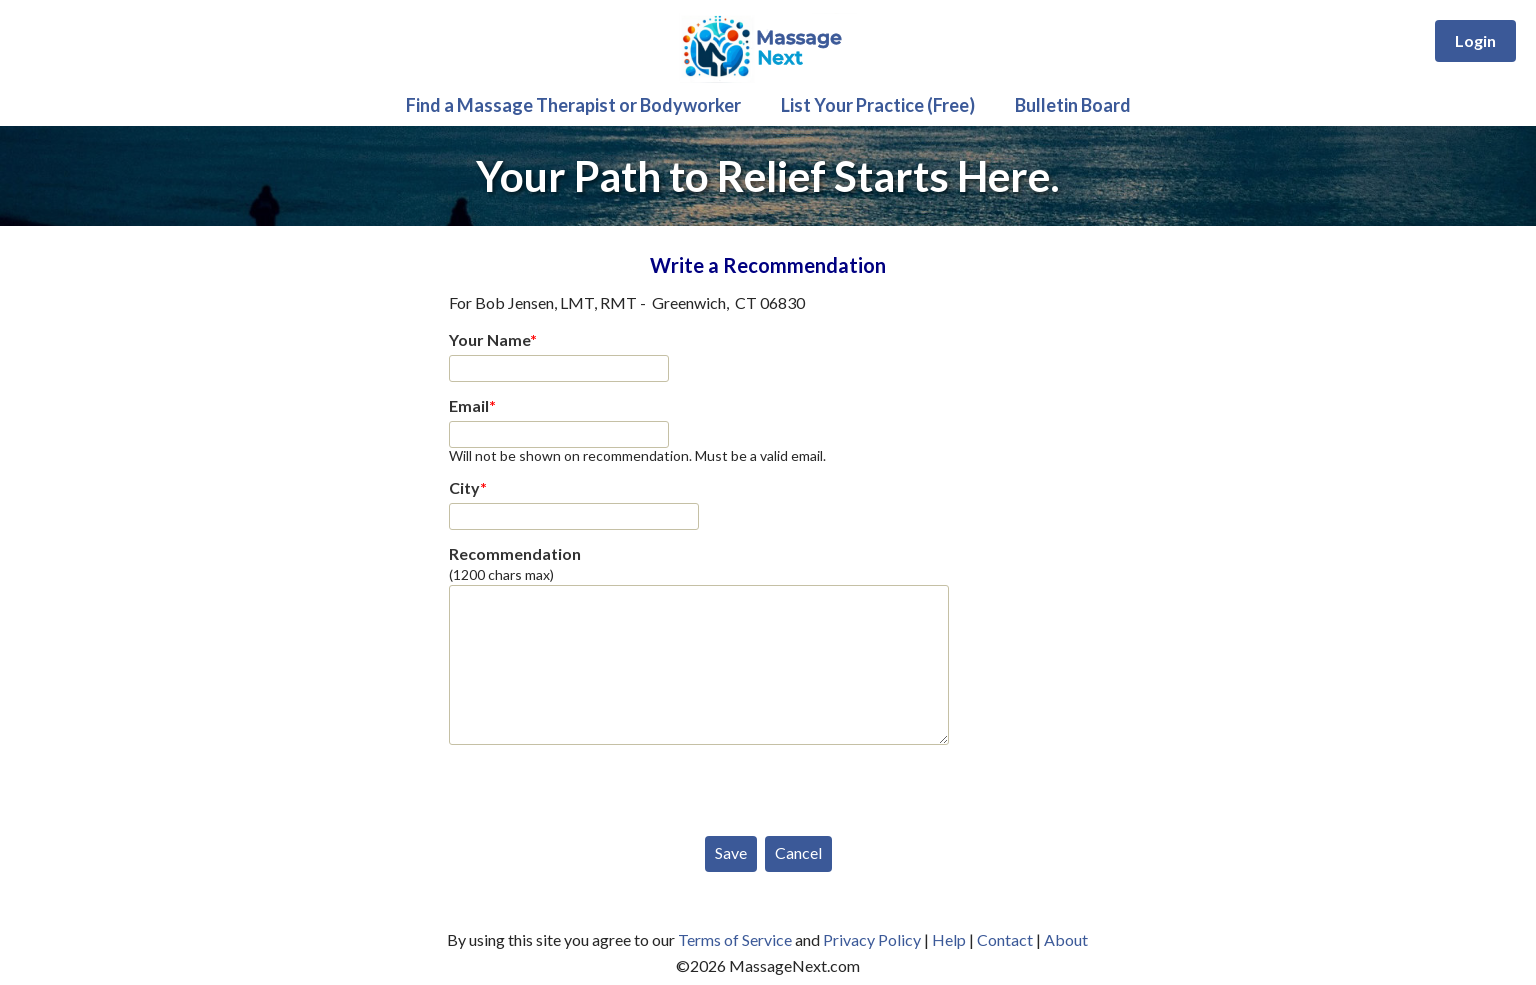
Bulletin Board (1073, 105)
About (1066, 939)
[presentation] (601, 786)
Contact (1005, 939)
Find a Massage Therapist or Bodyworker (573, 105)
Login (1475, 40)
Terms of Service (735, 939)
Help (949, 939)
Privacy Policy (872, 939)
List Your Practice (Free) (878, 105)
